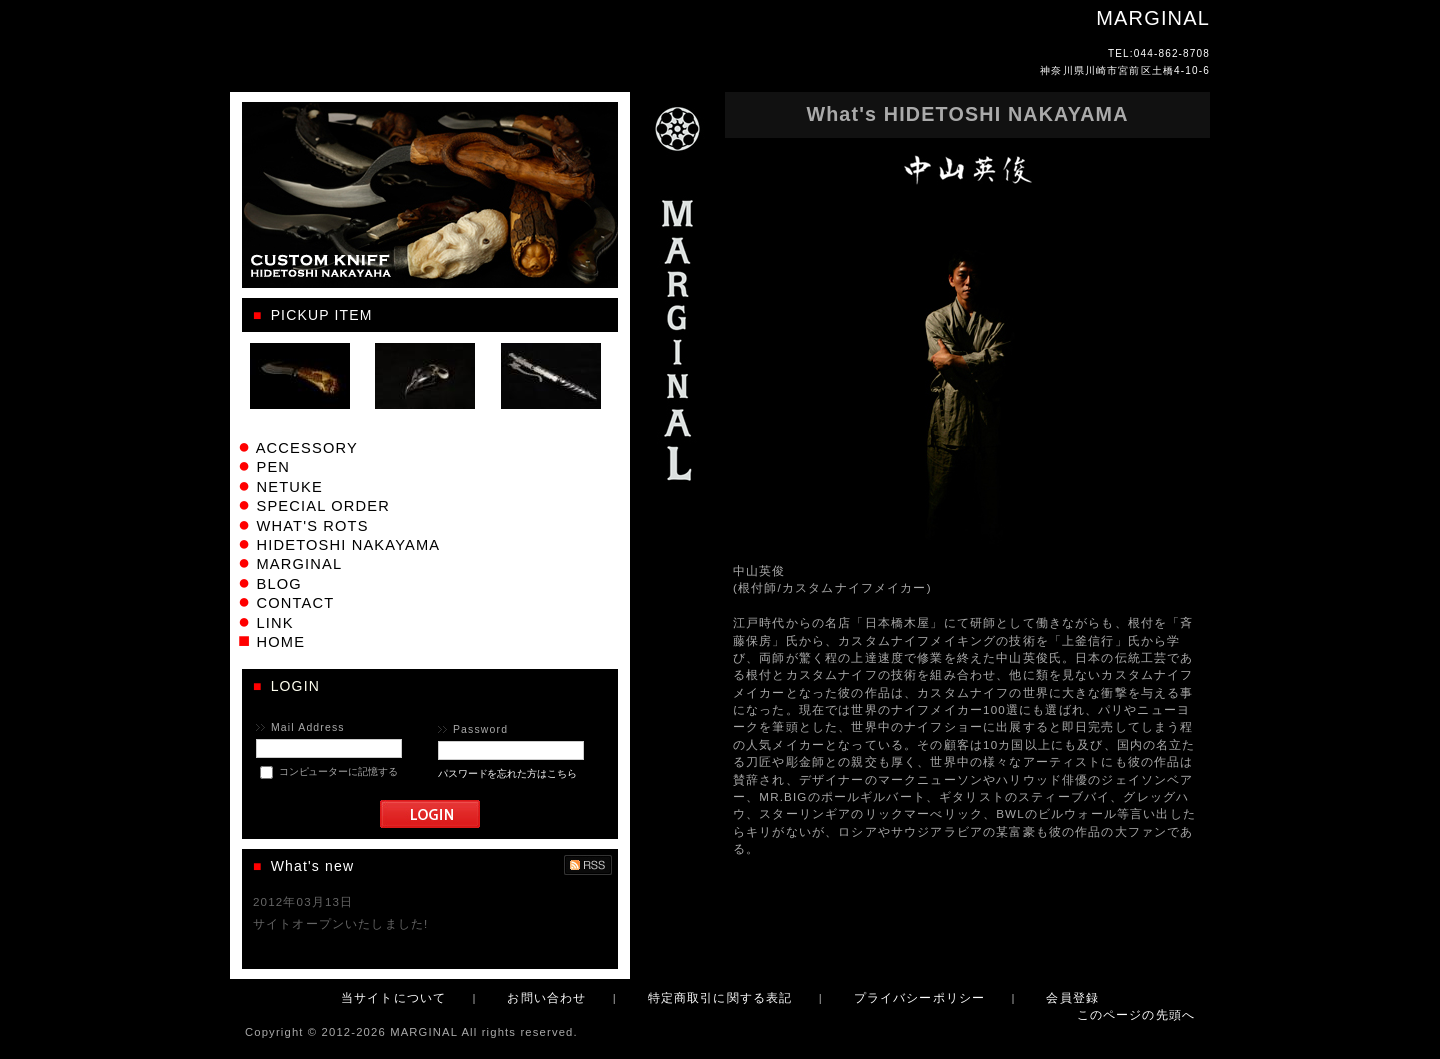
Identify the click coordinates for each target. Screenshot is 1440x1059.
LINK (274, 623)
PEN (273, 467)
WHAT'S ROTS (312, 526)
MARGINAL (299, 564)
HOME (280, 642)
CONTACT (295, 603)
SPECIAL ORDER (322, 506)
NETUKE (289, 487)
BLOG (278, 584)
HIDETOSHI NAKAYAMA (348, 545)
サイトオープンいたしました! (340, 923)
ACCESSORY (307, 448)
